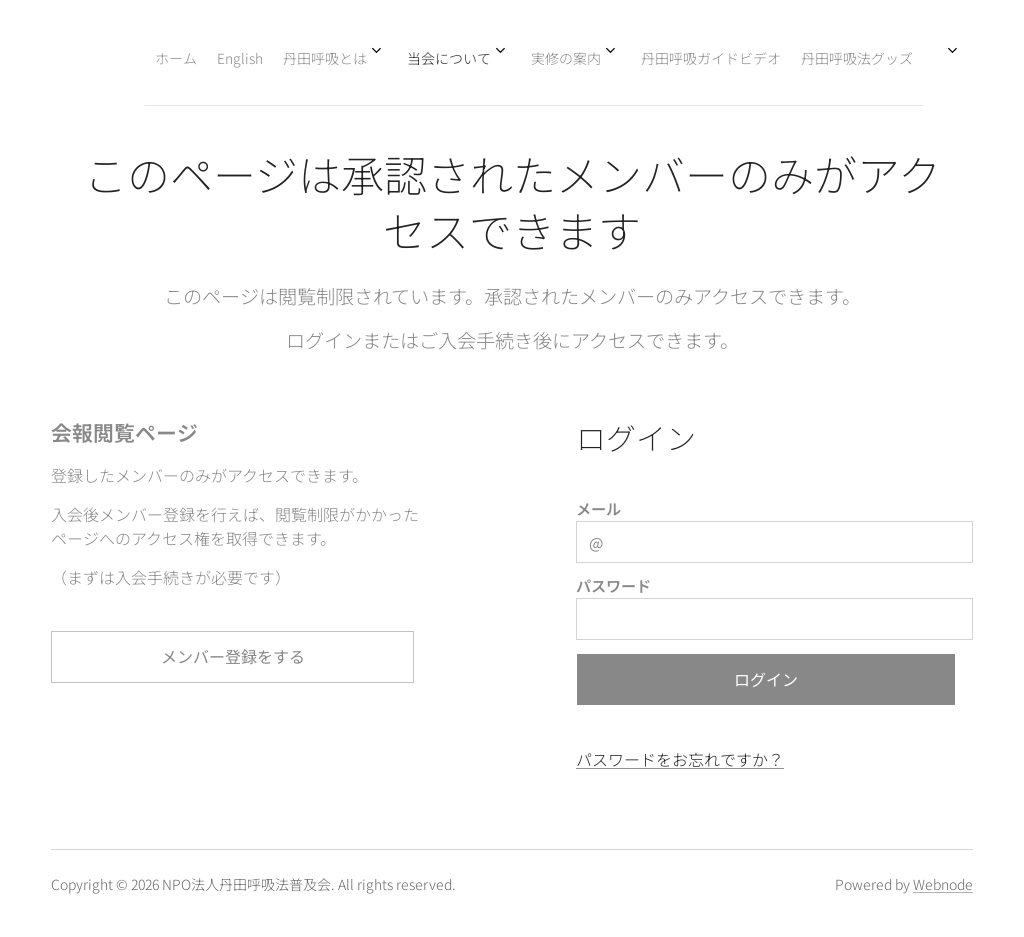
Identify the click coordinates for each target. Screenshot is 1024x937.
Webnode (943, 884)
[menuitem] (647, 57)
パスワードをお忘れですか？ (680, 759)
